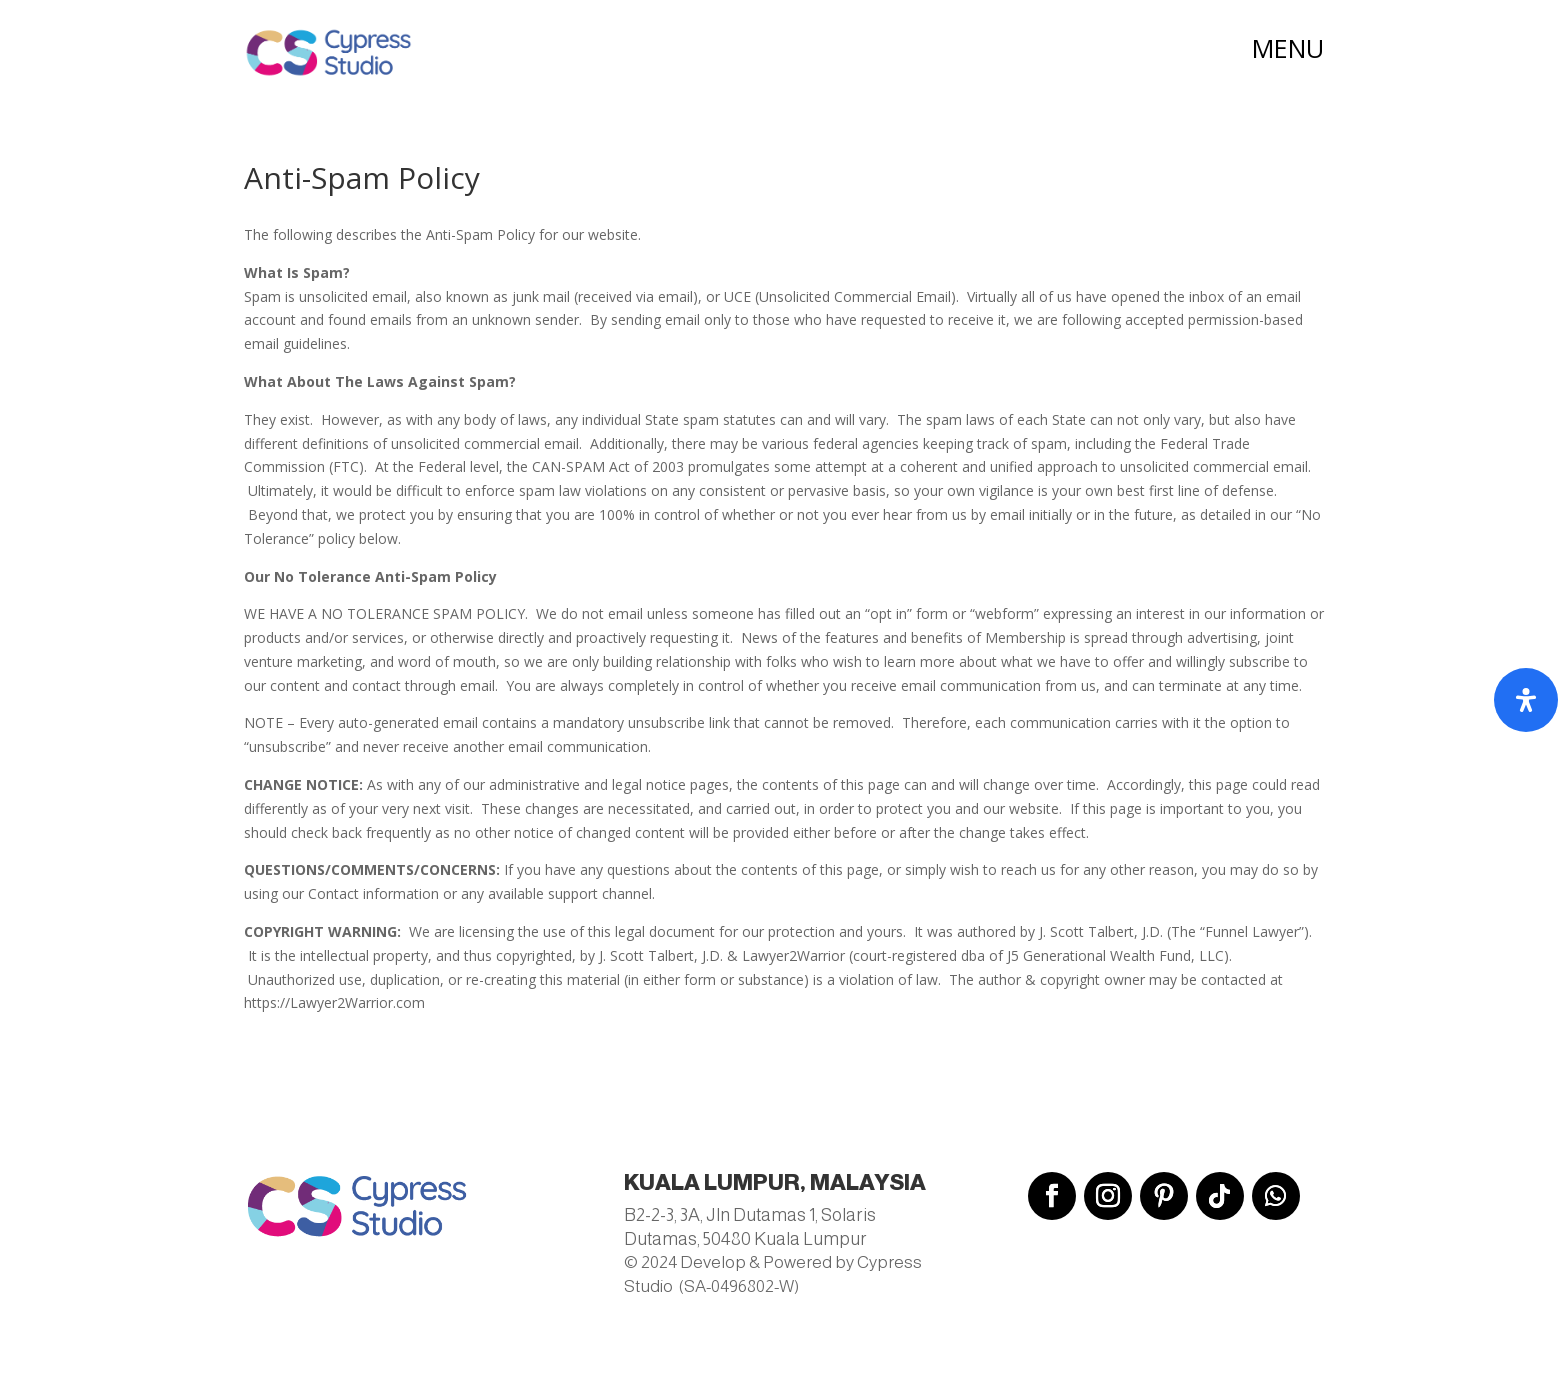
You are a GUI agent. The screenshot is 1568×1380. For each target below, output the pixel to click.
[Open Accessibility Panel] (1526, 700)
